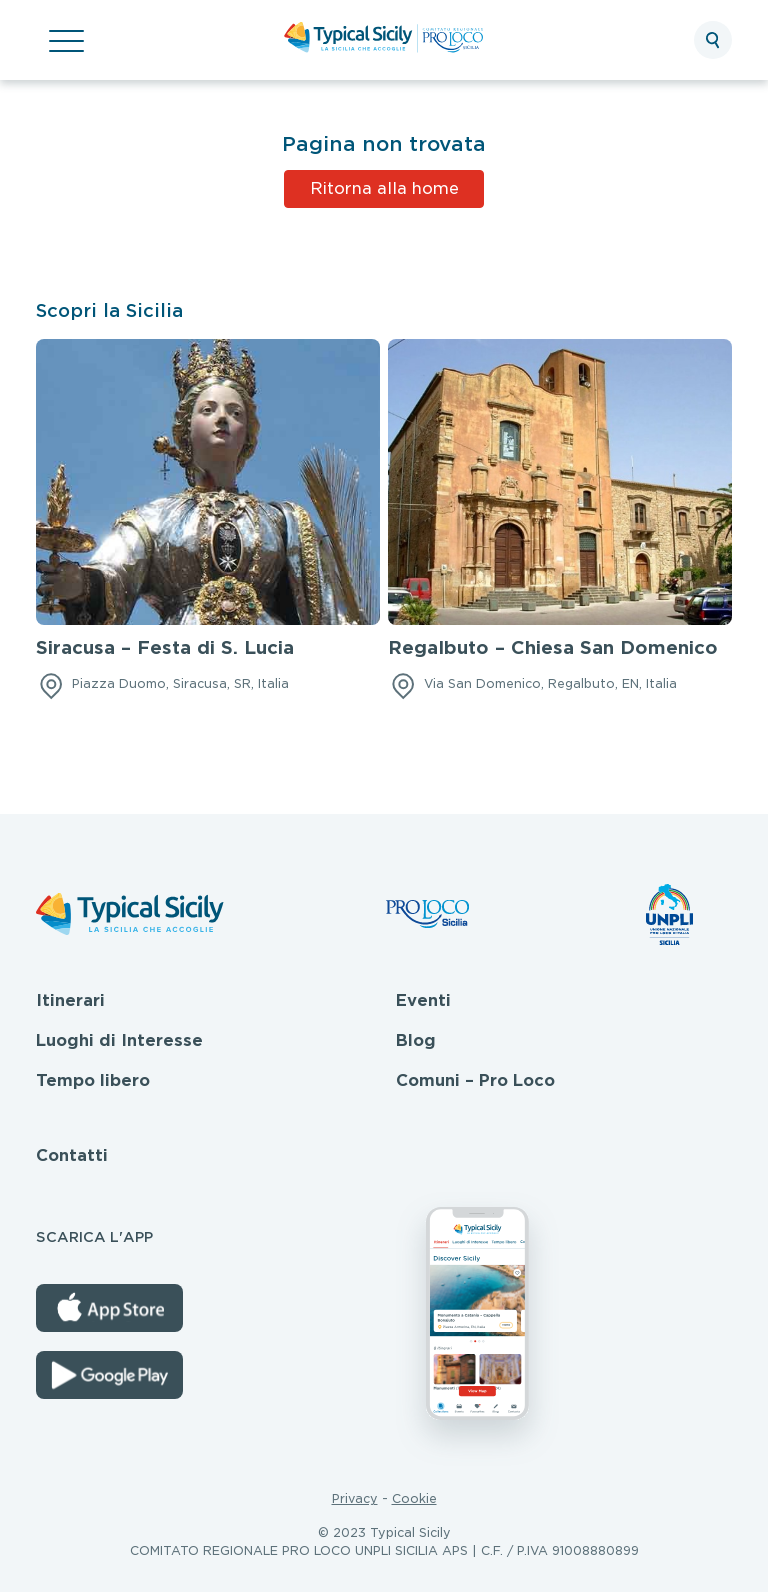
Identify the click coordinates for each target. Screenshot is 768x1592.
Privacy (355, 1498)
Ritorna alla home (384, 188)
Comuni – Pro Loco (475, 1080)
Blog (416, 1040)
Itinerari (70, 1000)
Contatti (72, 1155)
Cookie (414, 1498)
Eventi (423, 1000)
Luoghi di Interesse (119, 1040)
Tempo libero (93, 1080)
